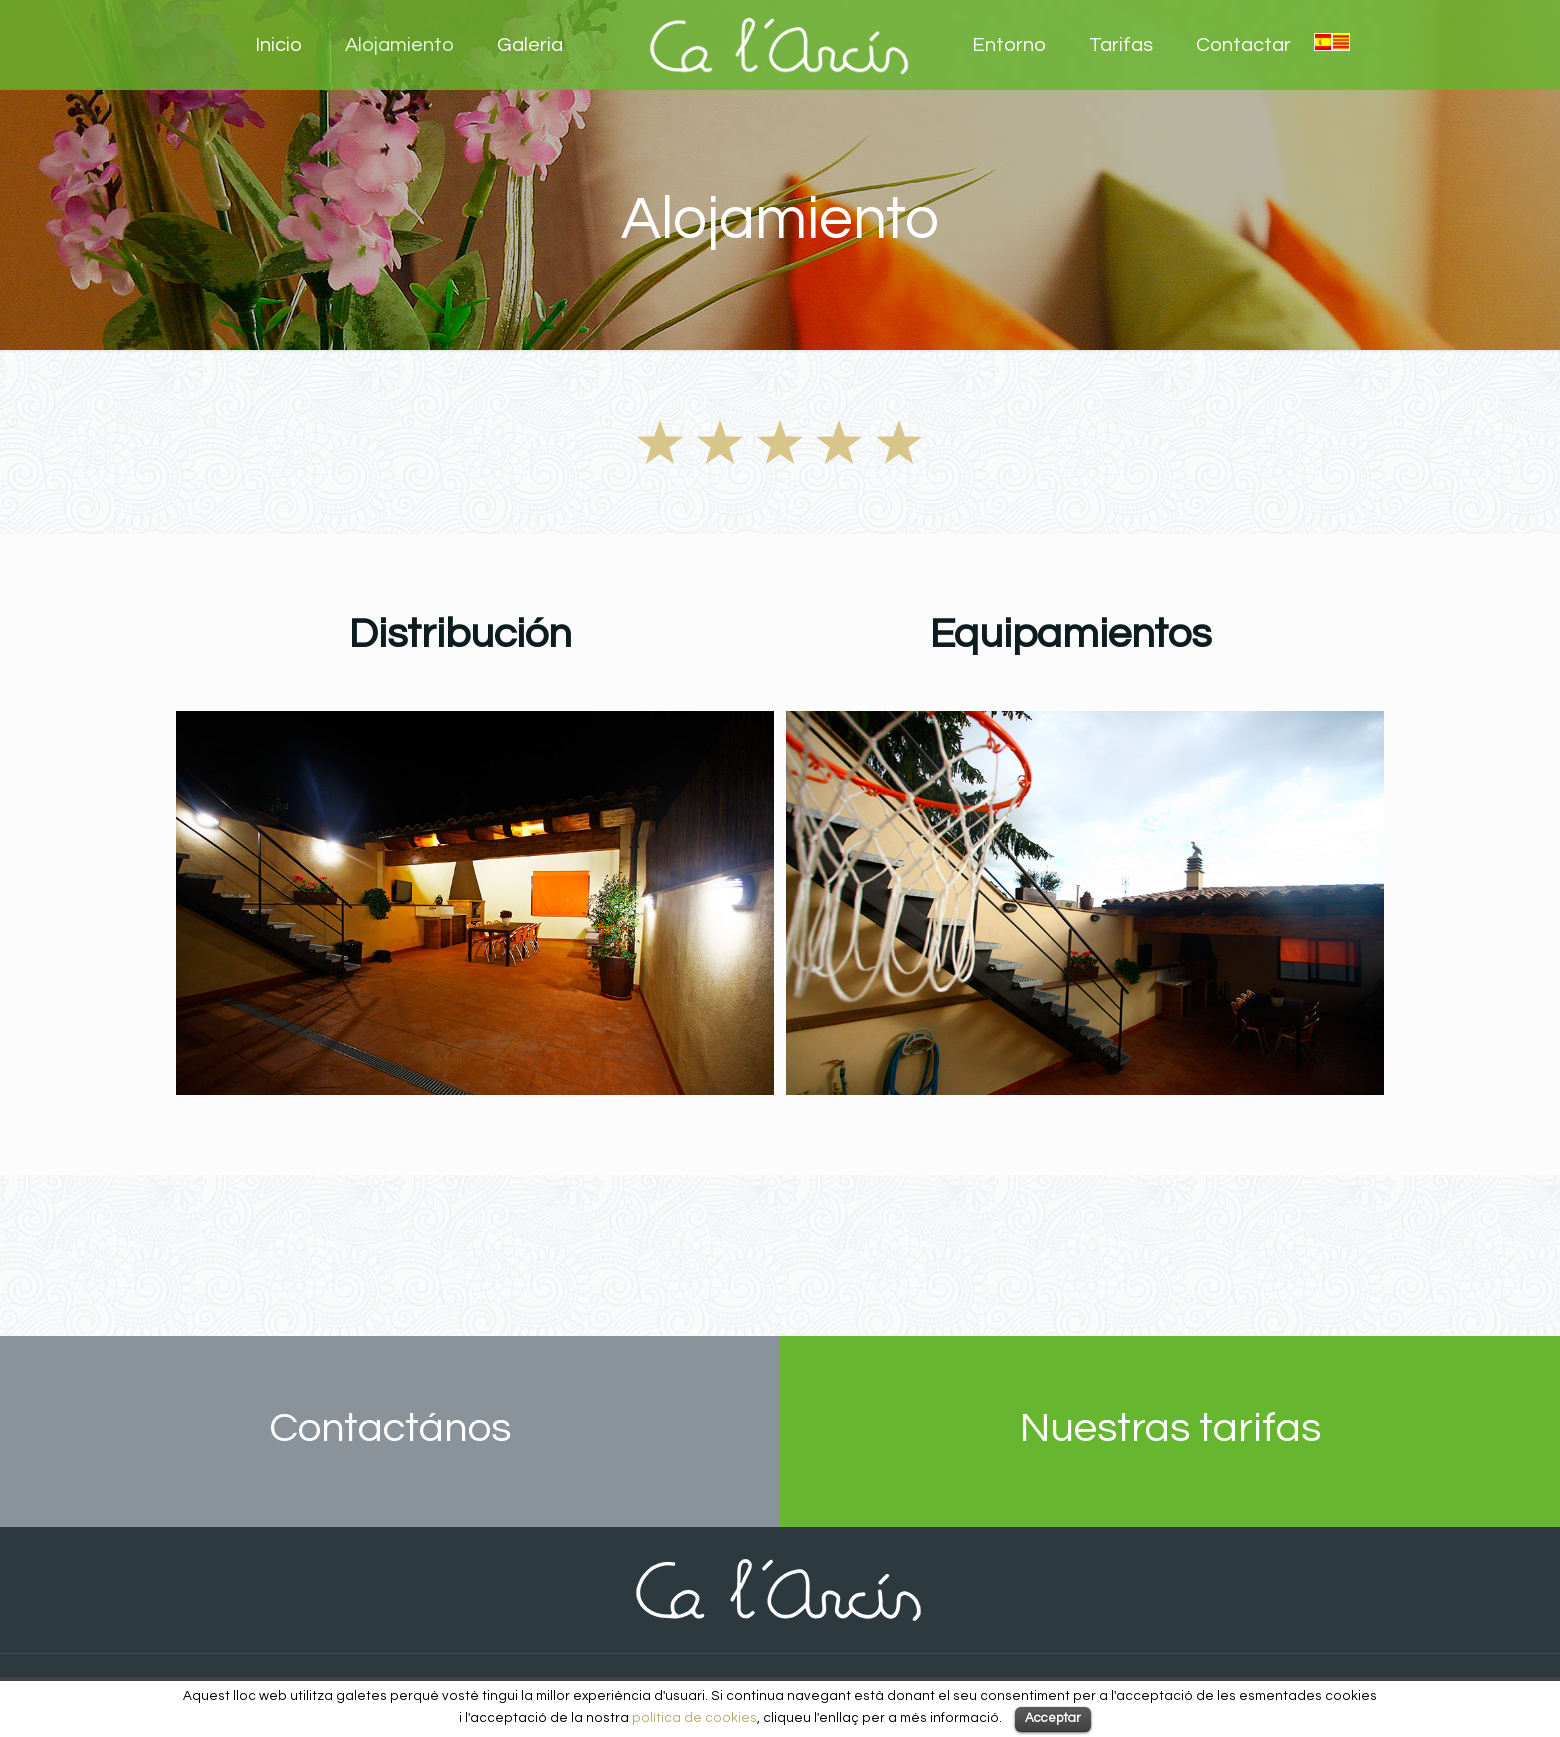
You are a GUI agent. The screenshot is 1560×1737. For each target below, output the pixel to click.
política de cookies (694, 1718)
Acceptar (1053, 1718)
